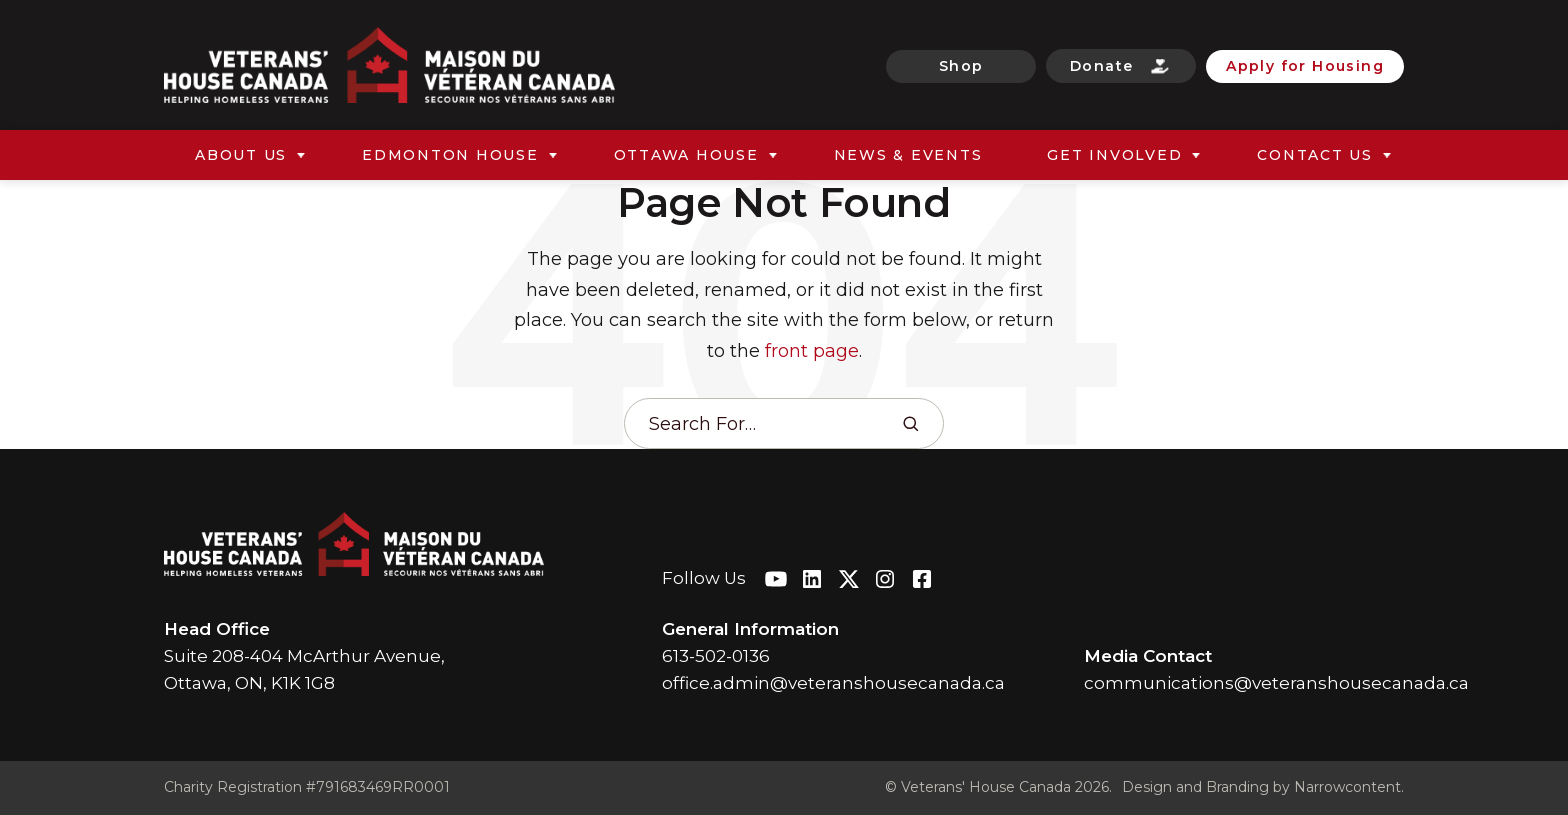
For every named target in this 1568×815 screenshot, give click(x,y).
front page (812, 351)
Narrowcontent (1347, 787)
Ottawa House (686, 155)
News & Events (908, 155)
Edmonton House (450, 155)
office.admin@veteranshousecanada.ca (833, 683)
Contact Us (1315, 155)
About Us (241, 155)
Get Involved (1114, 155)
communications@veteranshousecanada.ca (1276, 683)
